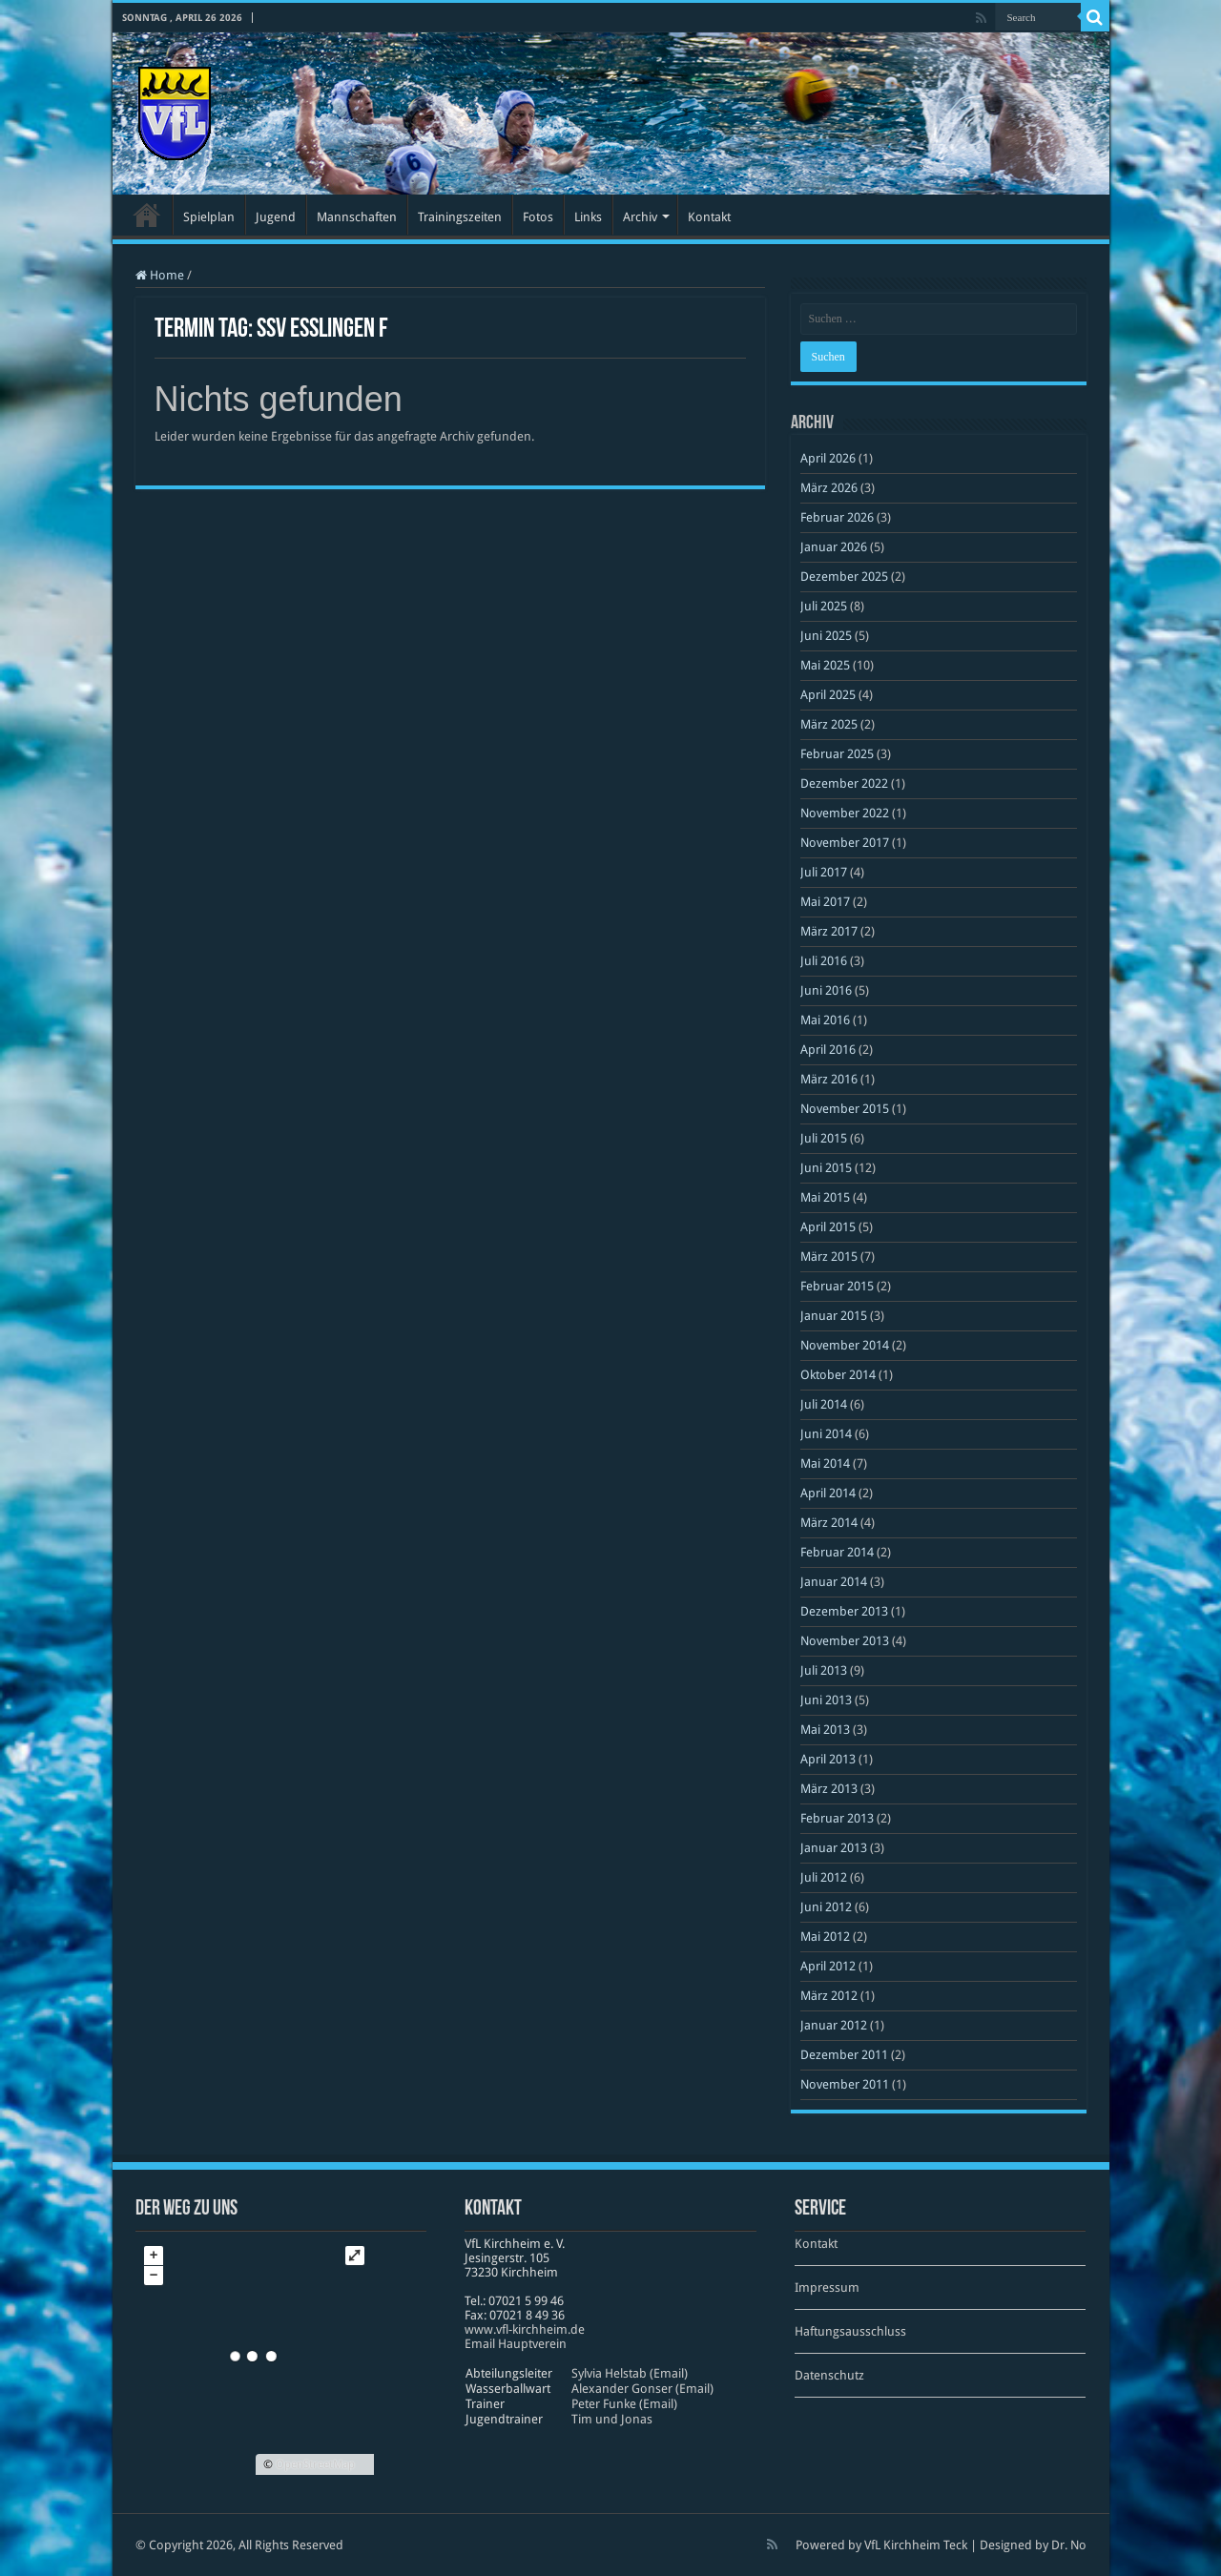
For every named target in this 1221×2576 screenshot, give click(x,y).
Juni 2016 (826, 990)
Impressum (827, 2287)
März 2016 (829, 1079)
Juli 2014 (823, 1404)
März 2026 (829, 488)
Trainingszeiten (460, 217)
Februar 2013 (837, 1818)
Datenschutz (829, 2375)
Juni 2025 (826, 636)
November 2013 (844, 1641)
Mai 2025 (825, 665)
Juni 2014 (826, 1434)
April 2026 (828, 458)
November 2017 (844, 842)
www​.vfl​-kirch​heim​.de (525, 2329)
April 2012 (828, 1966)
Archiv (640, 217)
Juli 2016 (823, 961)
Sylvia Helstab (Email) (629, 2373)
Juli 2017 (823, 872)
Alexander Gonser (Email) (642, 2388)
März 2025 (829, 724)
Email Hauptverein (516, 2344)
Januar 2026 (833, 547)
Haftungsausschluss (850, 2331)
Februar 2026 (837, 517)
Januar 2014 (833, 1582)
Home (159, 275)
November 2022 (844, 813)
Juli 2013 (823, 1670)
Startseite (147, 215)
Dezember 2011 (844, 2055)
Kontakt (709, 217)
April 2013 (828, 1759)
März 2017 (829, 931)
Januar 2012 (833, 2025)
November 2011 (844, 2084)
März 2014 (829, 1522)
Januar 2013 (833, 1848)
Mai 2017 (825, 902)
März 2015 (829, 1256)
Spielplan (209, 217)
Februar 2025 (837, 754)
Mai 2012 (825, 1936)
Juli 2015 (823, 1138)
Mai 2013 (825, 1729)
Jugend (276, 217)
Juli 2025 (823, 606)
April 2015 (828, 1227)
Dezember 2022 (844, 783)
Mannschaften (357, 217)
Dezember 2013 (844, 1611)
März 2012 (829, 1996)
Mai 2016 (825, 1020)
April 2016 (828, 1049)
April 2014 (828, 1493)
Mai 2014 (825, 1463)
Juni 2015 (826, 1168)
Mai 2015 (825, 1197)
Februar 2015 (837, 1286)
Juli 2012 (823, 1877)
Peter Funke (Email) (624, 2404)
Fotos (538, 217)
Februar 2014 (837, 1552)
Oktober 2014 (838, 1375)
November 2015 (844, 1109)
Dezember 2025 (844, 576)
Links (588, 217)
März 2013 (829, 1789)
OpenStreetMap (315, 2464)
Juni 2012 (826, 1907)
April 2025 (828, 695)
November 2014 (844, 1345)
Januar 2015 (833, 1316)
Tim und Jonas (611, 2419)
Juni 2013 (826, 1700)
